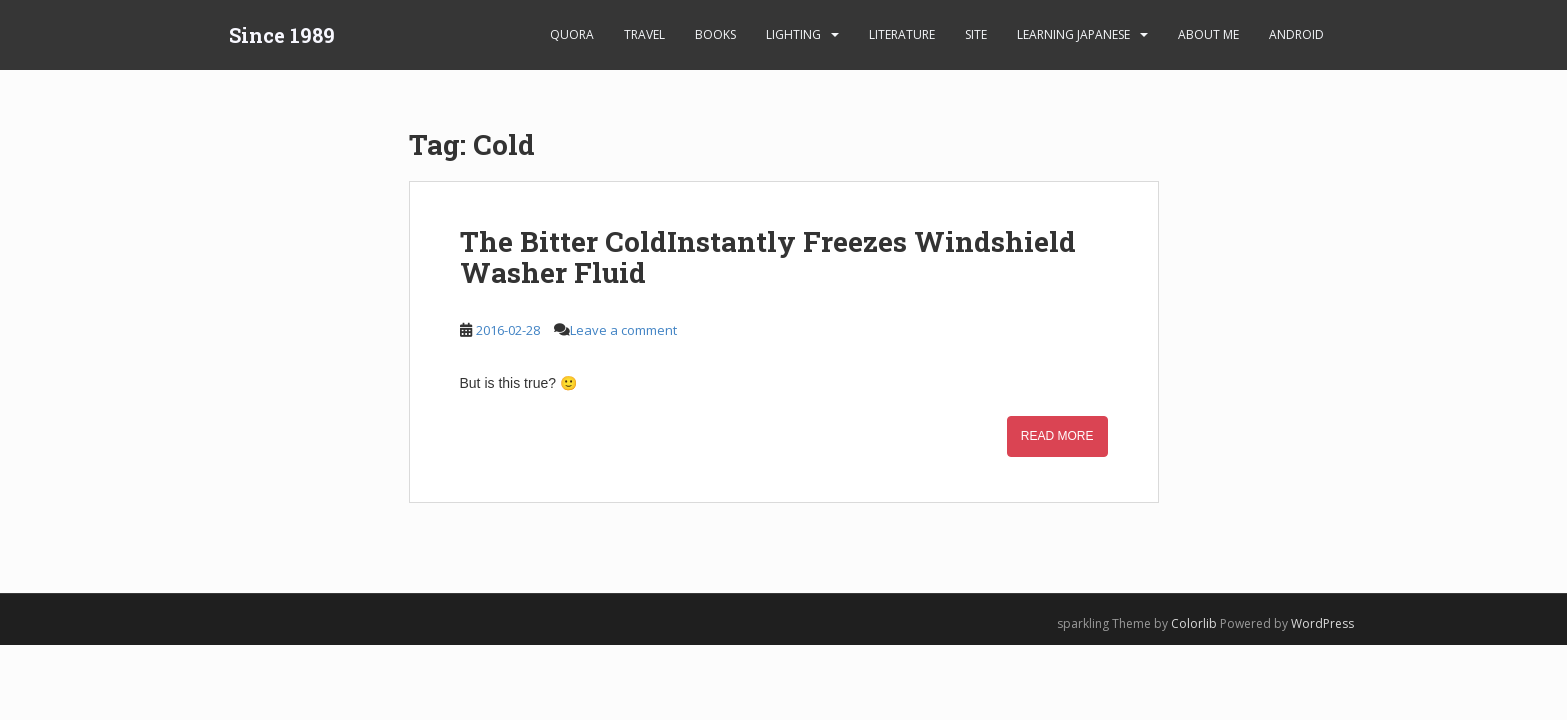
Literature (902, 34)
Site (976, 34)
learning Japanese (1073, 34)
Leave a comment (623, 330)
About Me (1208, 34)
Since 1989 (282, 35)
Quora (572, 34)
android (1296, 34)
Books (715, 34)
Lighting (793, 34)
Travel (644, 34)
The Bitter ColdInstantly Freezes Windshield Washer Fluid (768, 257)
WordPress (1322, 623)
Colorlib (1194, 623)
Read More (1057, 436)
